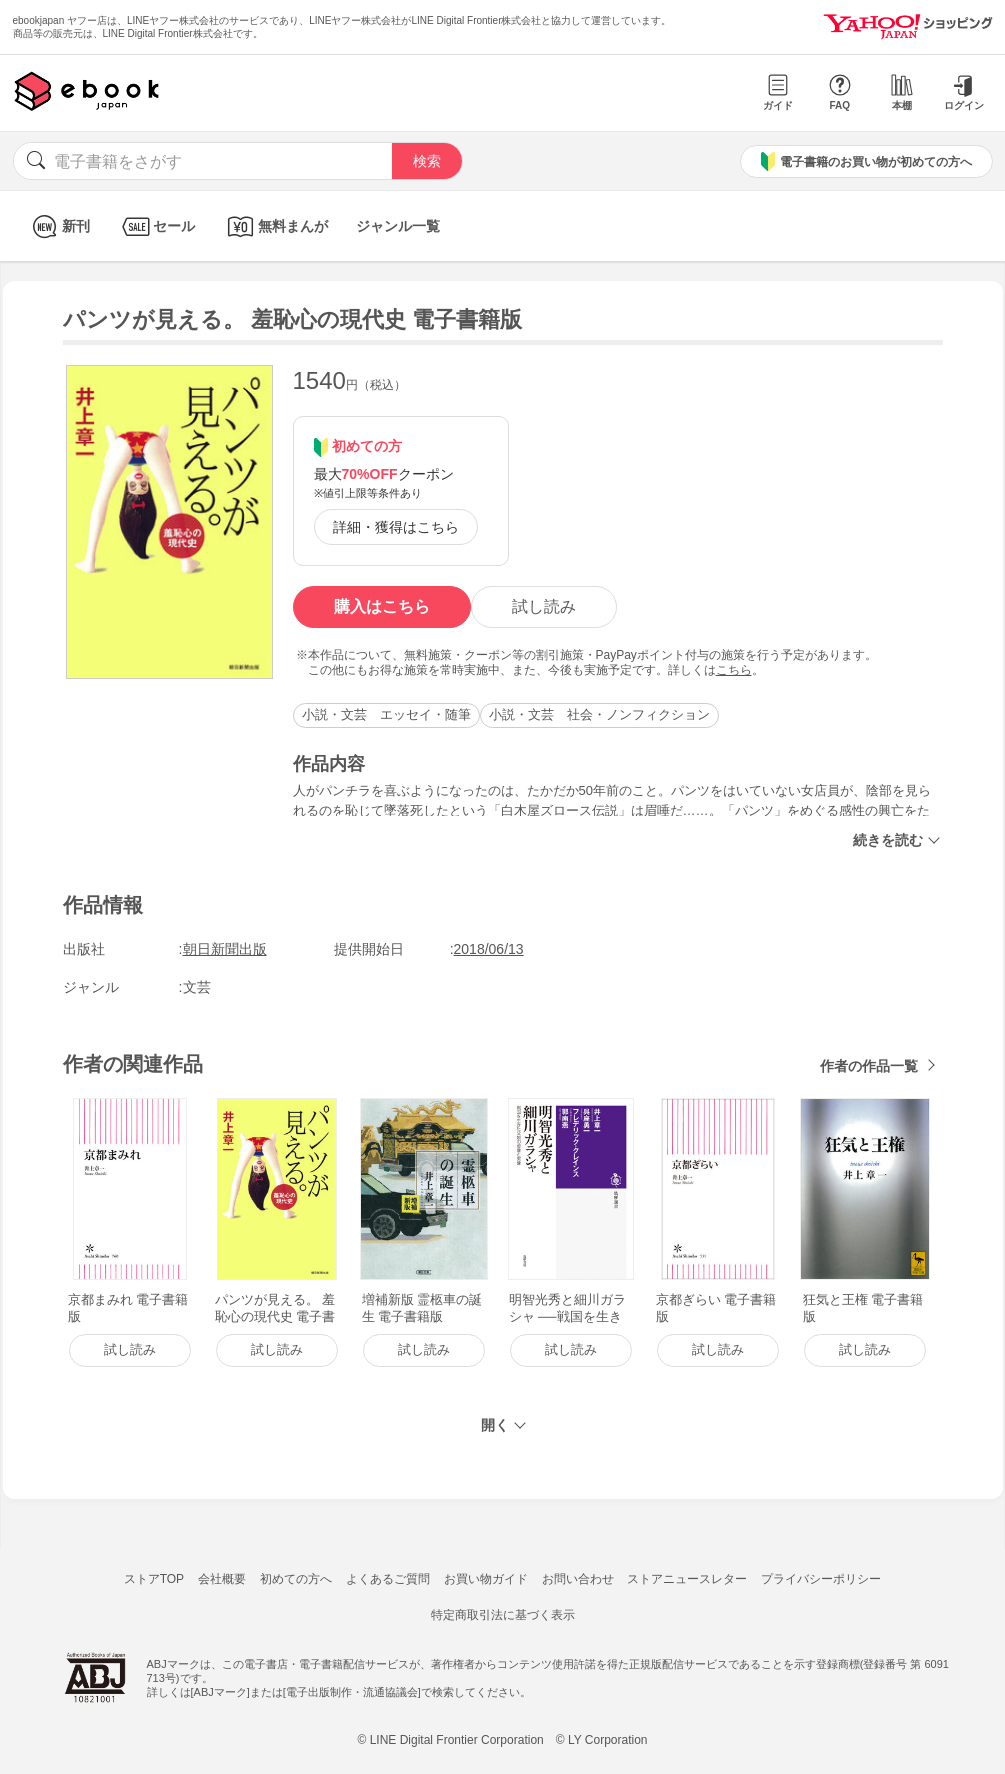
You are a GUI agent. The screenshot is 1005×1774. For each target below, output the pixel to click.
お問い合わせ (578, 1579)
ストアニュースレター (687, 1579)
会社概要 (222, 1579)
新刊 (58, 226)
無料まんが (275, 226)
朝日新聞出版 (225, 949)
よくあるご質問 (388, 1579)
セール (156, 226)
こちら (734, 670)
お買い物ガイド (486, 1579)
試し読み (544, 606)
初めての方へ (296, 1579)
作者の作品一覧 (869, 1066)
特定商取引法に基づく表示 (503, 1615)
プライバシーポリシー (821, 1579)
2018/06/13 (489, 949)
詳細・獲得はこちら (396, 527)
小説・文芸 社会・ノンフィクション (599, 714)
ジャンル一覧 (398, 226)
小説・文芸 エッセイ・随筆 (386, 714)
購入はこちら (382, 606)
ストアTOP (154, 1579)
